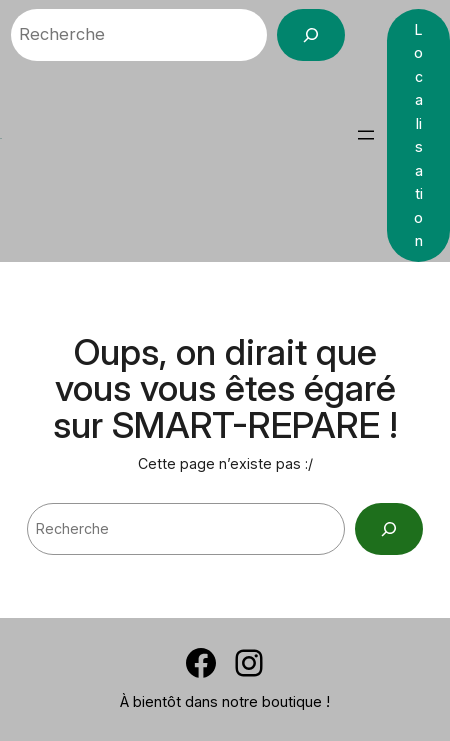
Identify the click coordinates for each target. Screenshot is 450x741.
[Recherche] (311, 35)
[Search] (389, 529)
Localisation (418, 135)
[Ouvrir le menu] (366, 135)
